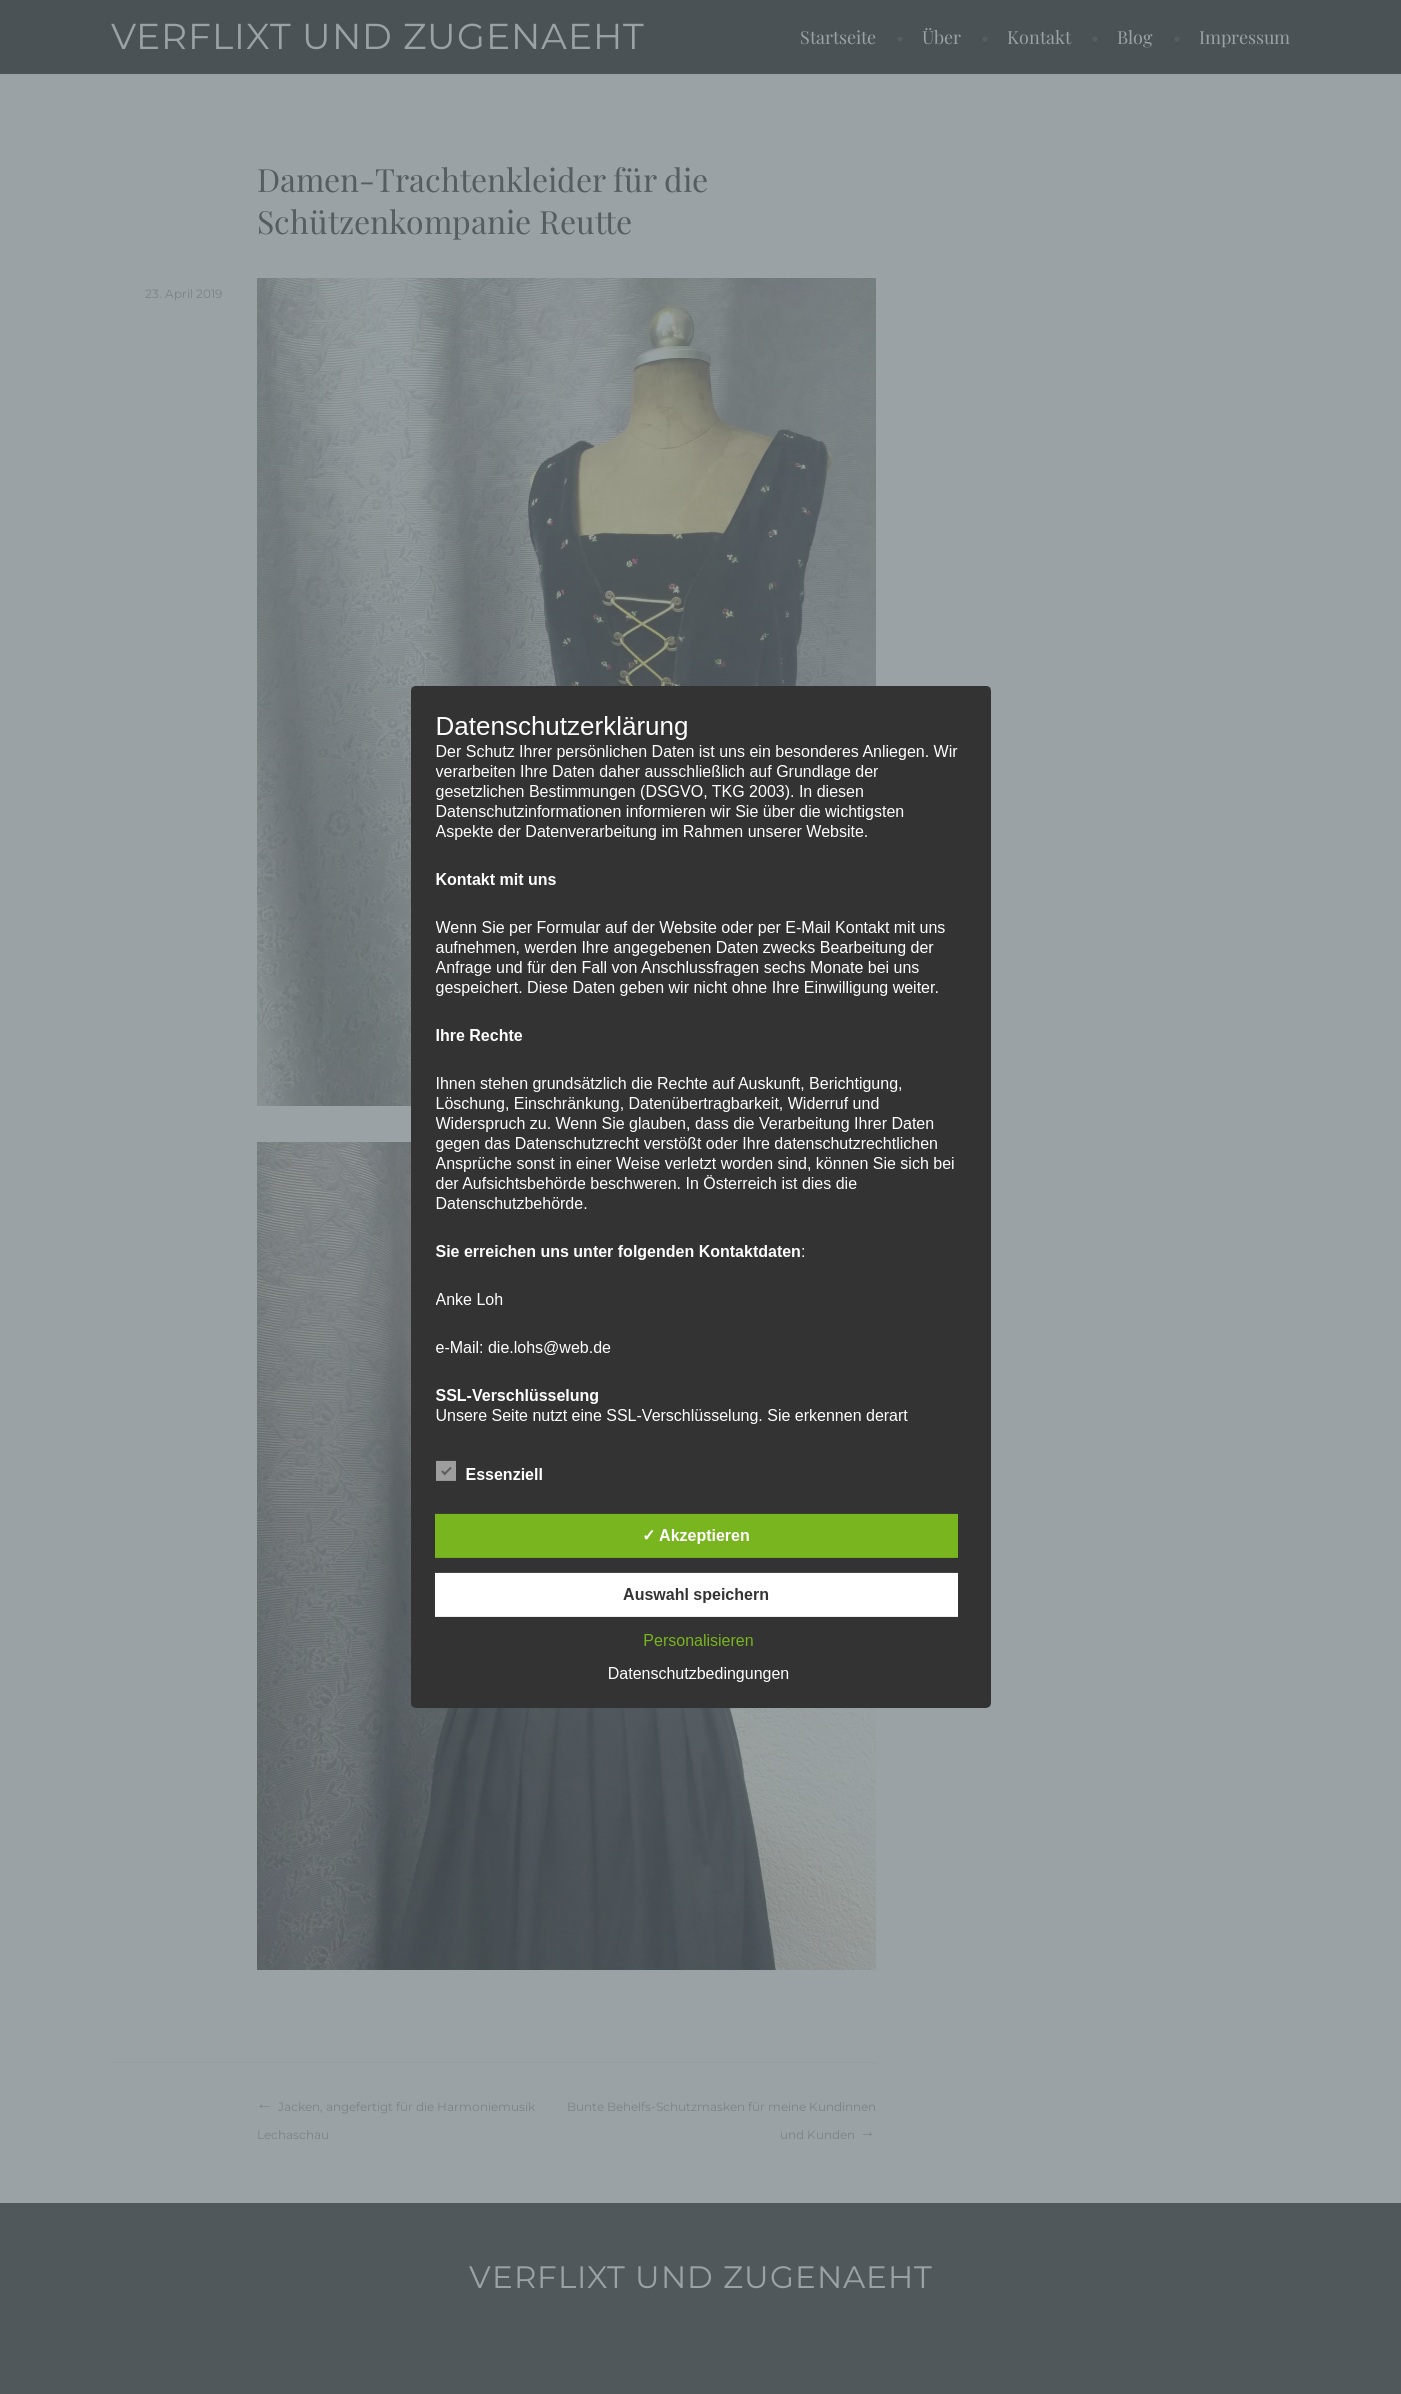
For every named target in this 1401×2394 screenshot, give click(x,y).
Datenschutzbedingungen (698, 1673)
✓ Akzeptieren (696, 1535)
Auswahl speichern (696, 1594)
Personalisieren (698, 1640)
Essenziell (489, 1471)
